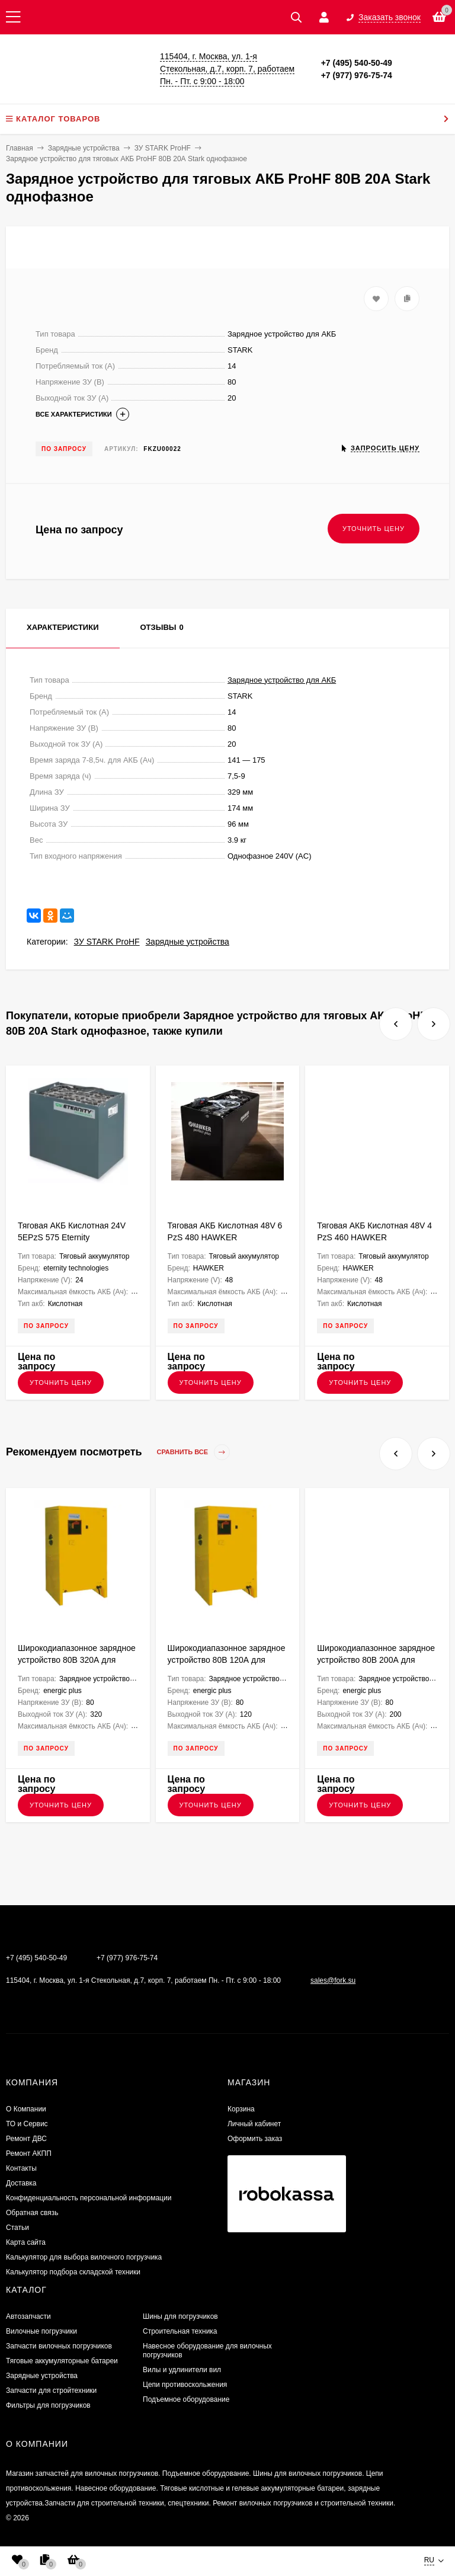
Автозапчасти (28, 2316)
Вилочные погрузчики (41, 2331)
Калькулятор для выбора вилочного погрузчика (84, 2257)
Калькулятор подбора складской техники (73, 2272)
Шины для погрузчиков (180, 2316)
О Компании (26, 2109)
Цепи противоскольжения (185, 2384)
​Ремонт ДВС (26, 2139)
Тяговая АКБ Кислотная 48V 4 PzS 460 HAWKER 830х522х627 (374, 1237)
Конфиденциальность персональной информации (88, 2198)
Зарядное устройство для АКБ (282, 680)
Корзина (241, 2109)
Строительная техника (180, 2331)
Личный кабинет (254, 2124)
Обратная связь (32, 2213)
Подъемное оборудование (186, 2399)
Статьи (17, 2227)
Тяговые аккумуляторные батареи (62, 2361)
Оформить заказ (255, 2139)
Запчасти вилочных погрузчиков (59, 2346)
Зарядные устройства (187, 941)
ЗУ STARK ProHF (107, 941)
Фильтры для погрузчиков (48, 2405)
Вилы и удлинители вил (182, 2370)
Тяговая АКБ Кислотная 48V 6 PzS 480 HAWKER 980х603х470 (225, 1237)
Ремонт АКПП (29, 2153)
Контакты (21, 2168)
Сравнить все (193, 1452)
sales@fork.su (332, 1980)
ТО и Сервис (27, 2124)
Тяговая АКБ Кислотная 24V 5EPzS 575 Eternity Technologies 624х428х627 (72, 1237)
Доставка (21, 2183)
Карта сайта (26, 2242)
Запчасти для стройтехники (51, 2390)
